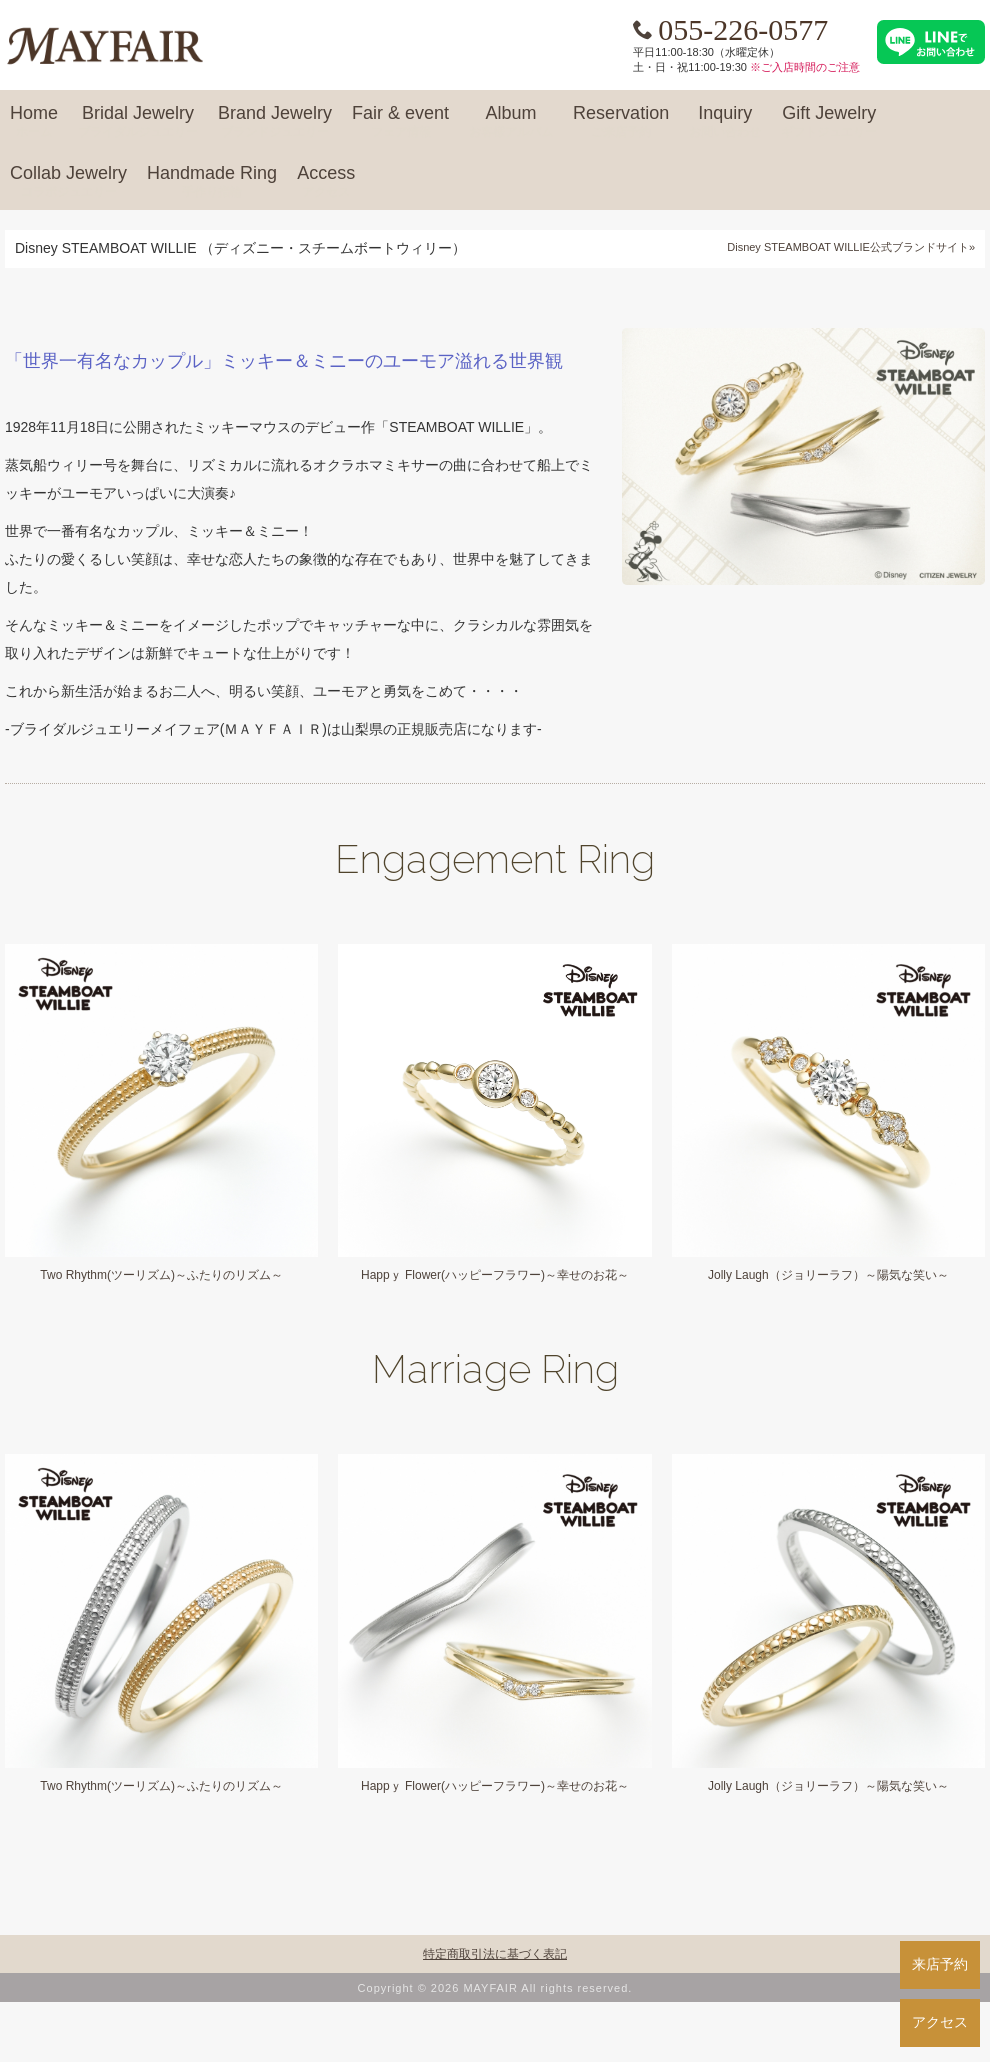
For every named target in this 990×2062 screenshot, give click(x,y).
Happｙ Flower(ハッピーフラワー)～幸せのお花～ (495, 1275)
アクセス (940, 2022)
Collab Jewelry (68, 182)
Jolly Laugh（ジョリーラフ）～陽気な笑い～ (828, 1275)
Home (34, 122)
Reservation (621, 122)
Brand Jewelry (275, 122)
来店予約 (940, 1964)
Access (326, 182)
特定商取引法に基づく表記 (495, 1954)
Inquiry (725, 122)
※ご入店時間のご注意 (805, 67)
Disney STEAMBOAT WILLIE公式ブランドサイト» (851, 247)
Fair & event (400, 122)
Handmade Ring (212, 182)
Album (511, 122)
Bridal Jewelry (138, 122)
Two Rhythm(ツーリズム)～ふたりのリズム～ (161, 1275)
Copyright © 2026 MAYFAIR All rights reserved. (495, 1988)
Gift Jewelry (829, 122)
